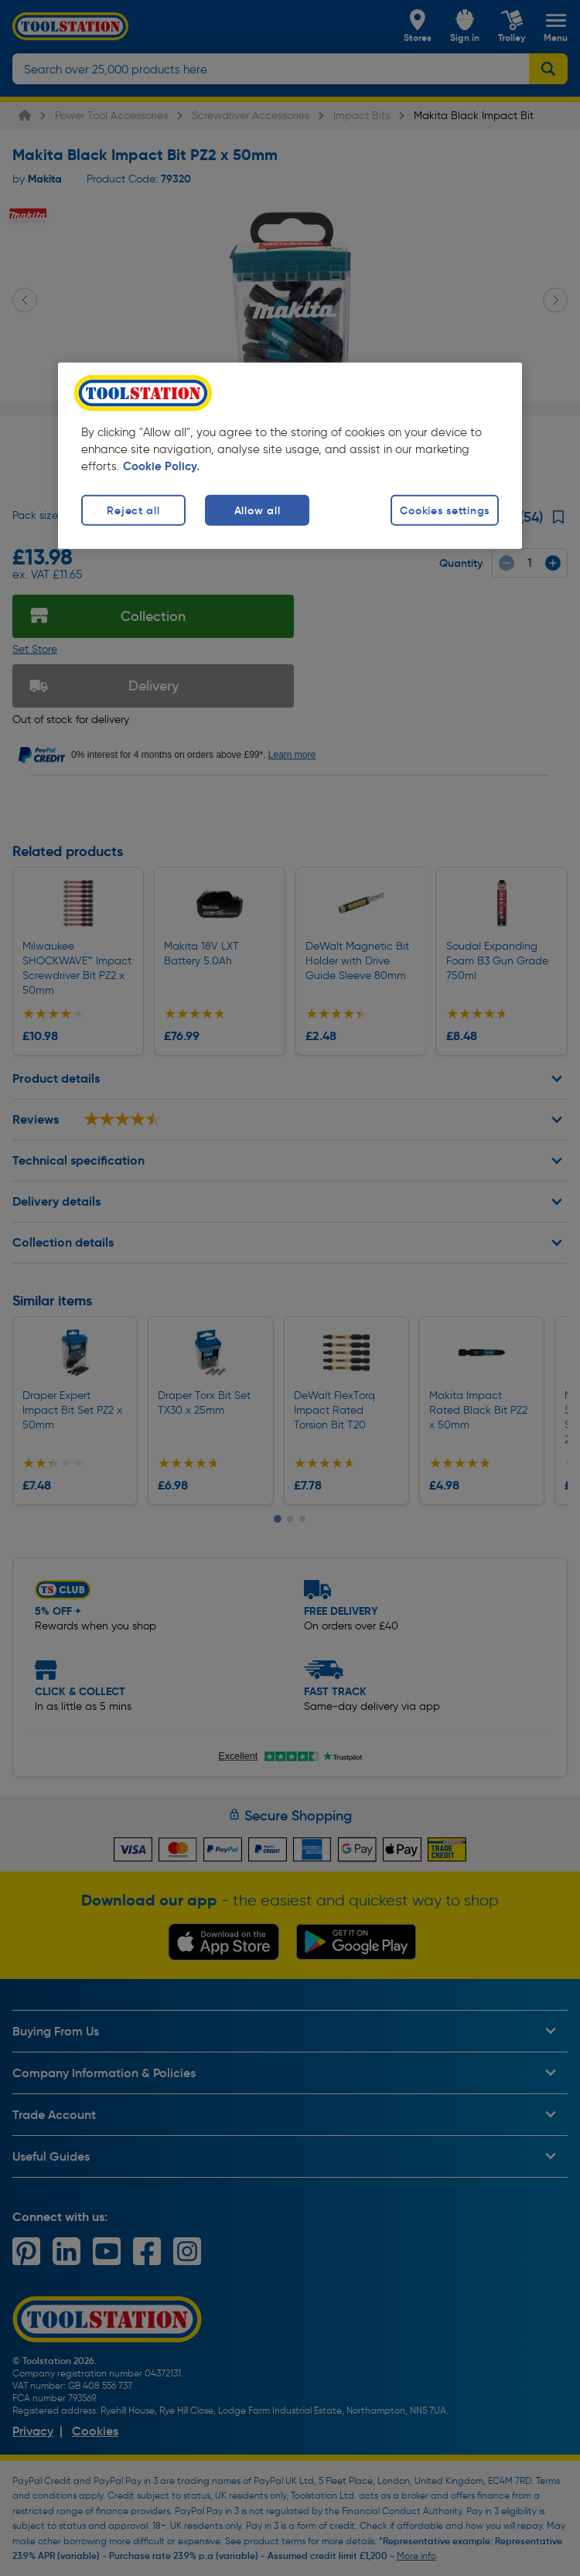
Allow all (257, 510)
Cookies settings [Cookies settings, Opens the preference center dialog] (445, 510)
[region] (290, 455)
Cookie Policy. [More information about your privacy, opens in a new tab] (161, 466)
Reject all (133, 510)
